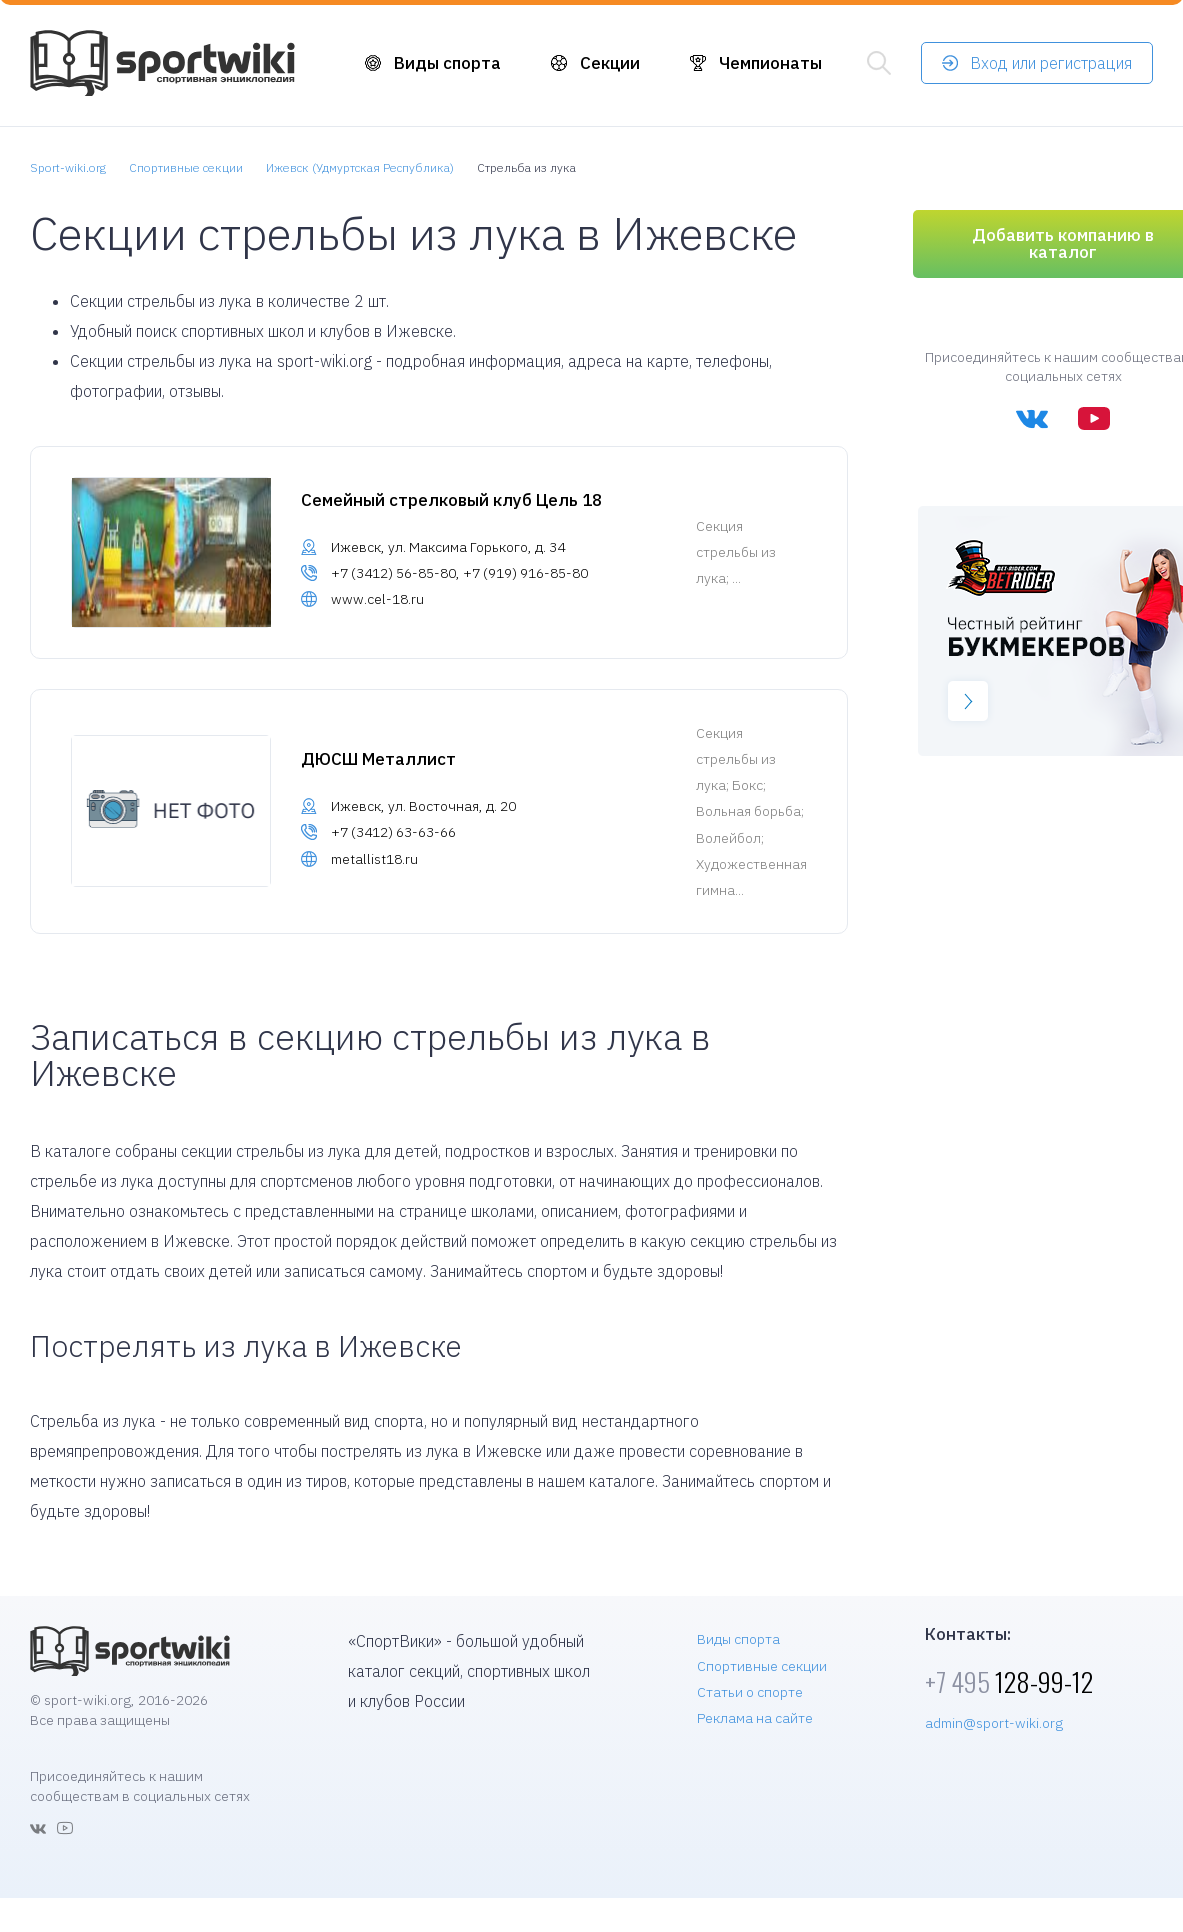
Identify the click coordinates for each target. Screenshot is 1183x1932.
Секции (610, 63)
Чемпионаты (770, 63)
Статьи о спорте (750, 1692)
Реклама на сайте (755, 1718)
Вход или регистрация (1051, 63)
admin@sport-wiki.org (994, 1723)
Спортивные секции (762, 1666)
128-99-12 (1009, 1681)
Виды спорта (447, 63)
